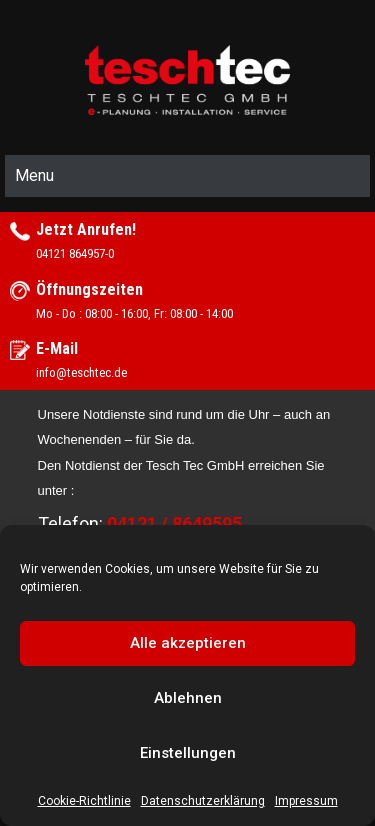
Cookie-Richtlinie (84, 801)
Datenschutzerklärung (203, 801)
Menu (34, 175)
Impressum (306, 801)
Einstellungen (188, 753)
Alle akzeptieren (188, 643)
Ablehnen (188, 698)
